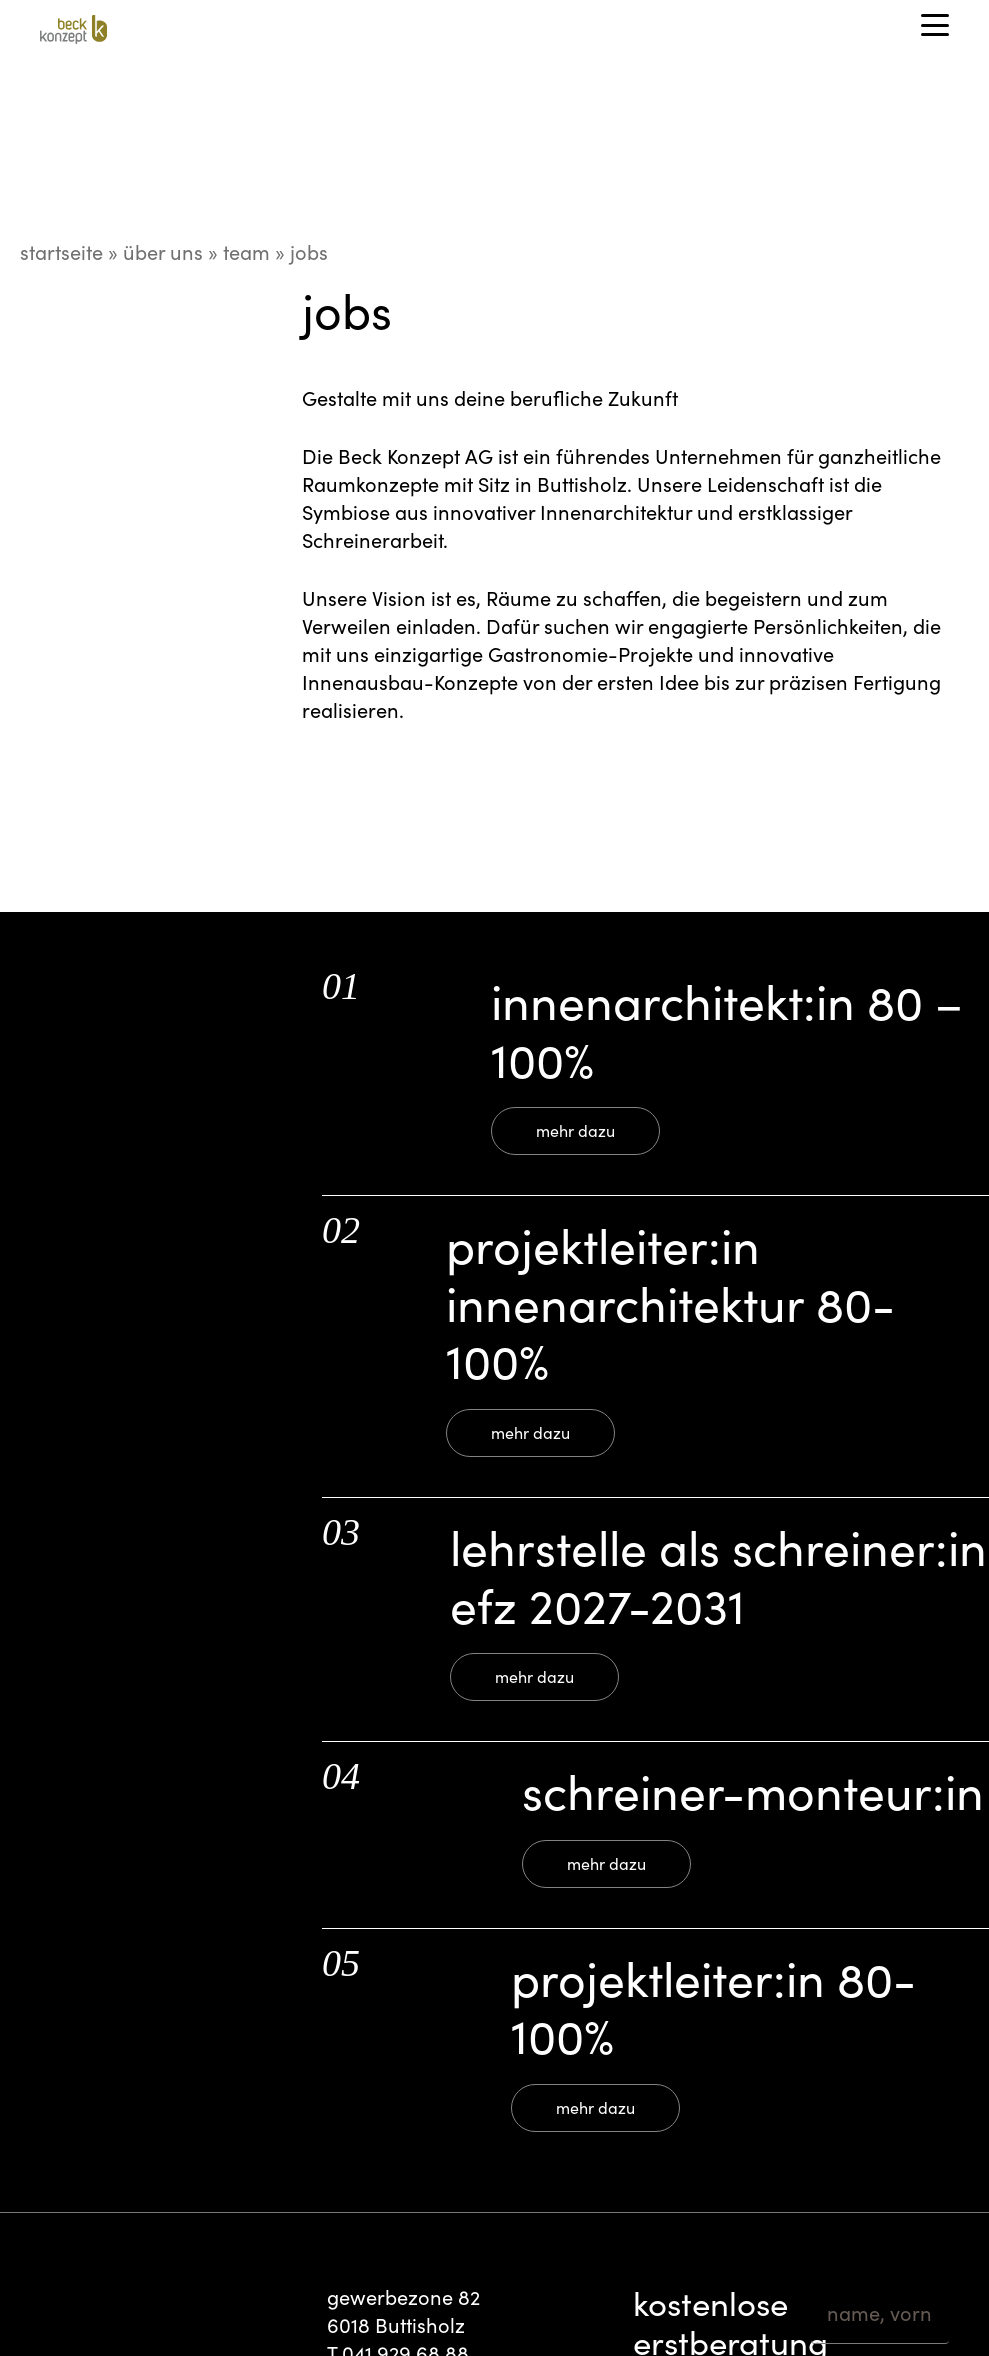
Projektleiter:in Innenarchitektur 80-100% (670, 1302)
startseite (61, 251)
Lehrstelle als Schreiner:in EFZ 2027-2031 (718, 1575)
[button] (935, 25)
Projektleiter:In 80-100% (713, 2006)
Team (246, 251)
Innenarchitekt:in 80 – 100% (728, 1029)
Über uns (163, 251)
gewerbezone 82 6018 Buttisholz (403, 2310)
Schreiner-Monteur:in (753, 1790)
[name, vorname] (880, 2313)
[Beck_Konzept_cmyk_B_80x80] (74, 32)
